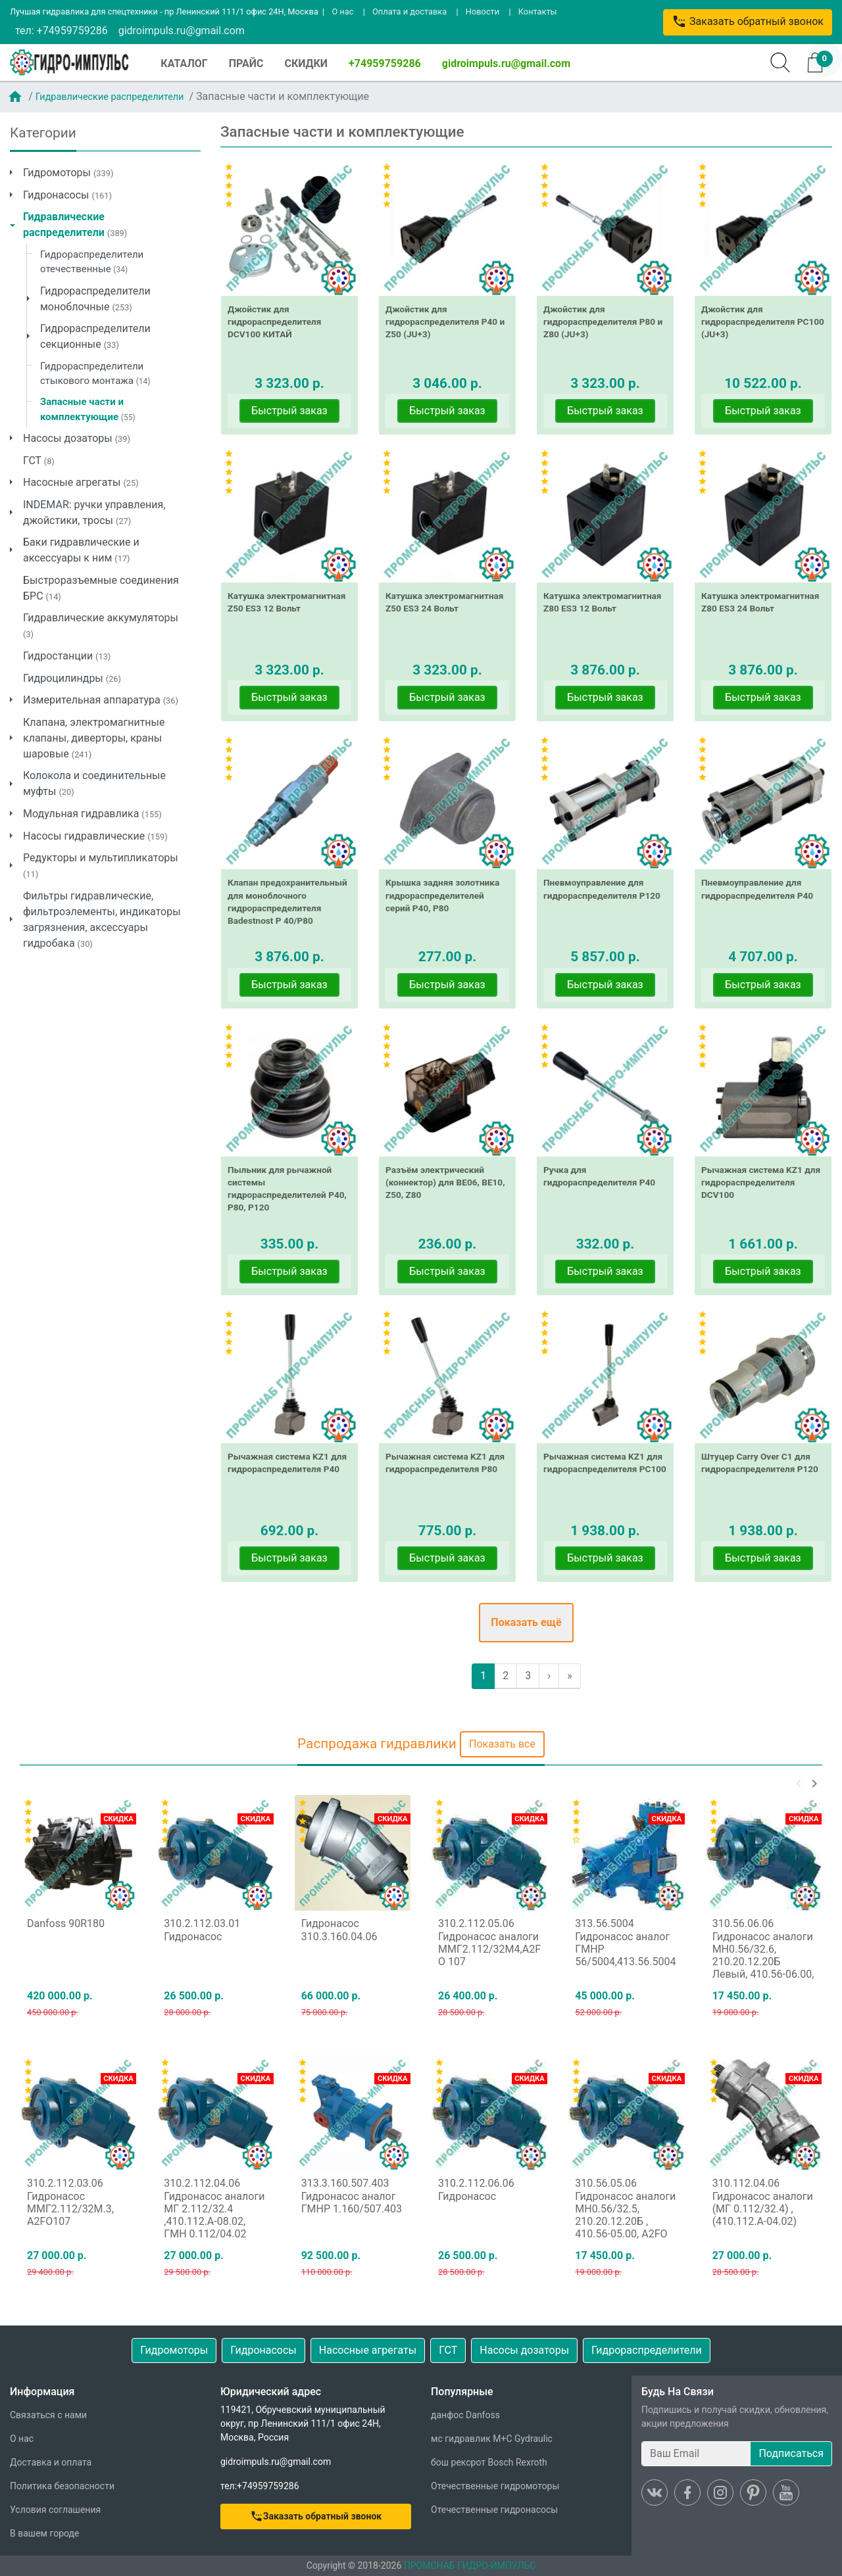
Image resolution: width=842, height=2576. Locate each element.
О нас (342, 11)
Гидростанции (67, 656)
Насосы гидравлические (95, 836)
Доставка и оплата (50, 2462)
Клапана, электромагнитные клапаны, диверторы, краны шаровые (93, 738)
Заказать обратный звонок (748, 21)
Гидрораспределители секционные (95, 336)
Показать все (502, 1744)
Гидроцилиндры (72, 678)
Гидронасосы (67, 195)
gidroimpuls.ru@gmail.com (181, 30)
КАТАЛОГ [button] (184, 63)
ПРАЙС (246, 63)
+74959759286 (385, 63)
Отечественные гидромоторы (495, 2486)
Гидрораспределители (646, 2350)
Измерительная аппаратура (100, 700)
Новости (482, 11)
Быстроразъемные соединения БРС (101, 588)
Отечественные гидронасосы (494, 2509)
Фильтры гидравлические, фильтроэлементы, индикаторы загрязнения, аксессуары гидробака (102, 919)
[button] (798, 1784)
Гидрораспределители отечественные (91, 262)
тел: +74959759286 (61, 30)
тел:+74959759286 (259, 2486)
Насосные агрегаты (81, 482)
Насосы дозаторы (76, 438)
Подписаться (791, 2453)
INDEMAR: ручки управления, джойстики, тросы (94, 512)
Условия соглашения (55, 2509)
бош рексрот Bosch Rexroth (489, 2462)
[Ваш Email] (696, 2453)
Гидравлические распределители (110, 97)
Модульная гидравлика (92, 813)
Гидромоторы (68, 172)
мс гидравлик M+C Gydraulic (492, 2438)
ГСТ (39, 460)
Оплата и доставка (409, 11)
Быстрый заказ (289, 410)
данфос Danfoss (465, 2415)
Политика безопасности (62, 2486)
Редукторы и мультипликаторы (100, 865)
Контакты (537, 11)
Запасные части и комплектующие (88, 409)
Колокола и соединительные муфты (94, 783)
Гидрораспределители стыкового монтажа (95, 373)
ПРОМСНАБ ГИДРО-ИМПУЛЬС (470, 2565)
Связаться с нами (48, 2415)
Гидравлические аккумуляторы (100, 625)
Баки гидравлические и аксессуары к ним (81, 550)
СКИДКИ (306, 63)
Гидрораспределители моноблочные (95, 299)
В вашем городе (44, 2533)
